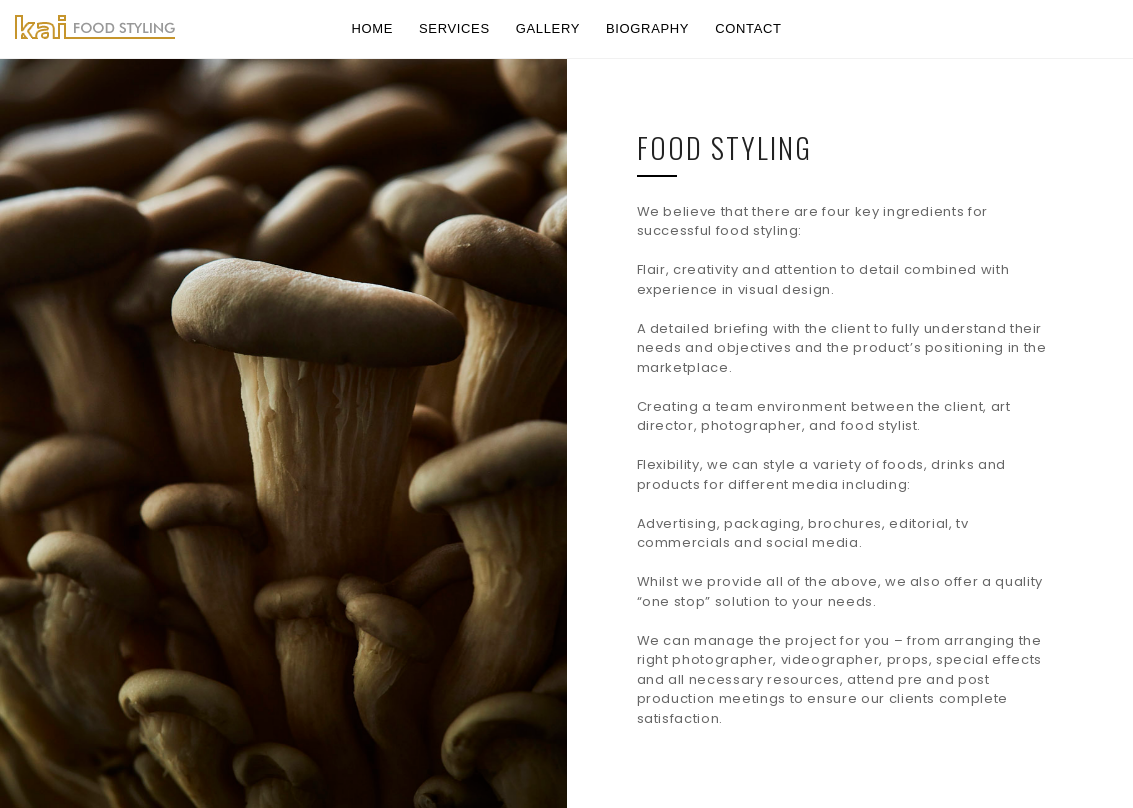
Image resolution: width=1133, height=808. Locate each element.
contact (748, 28)
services (454, 28)
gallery (548, 28)
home (372, 28)
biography (647, 28)
